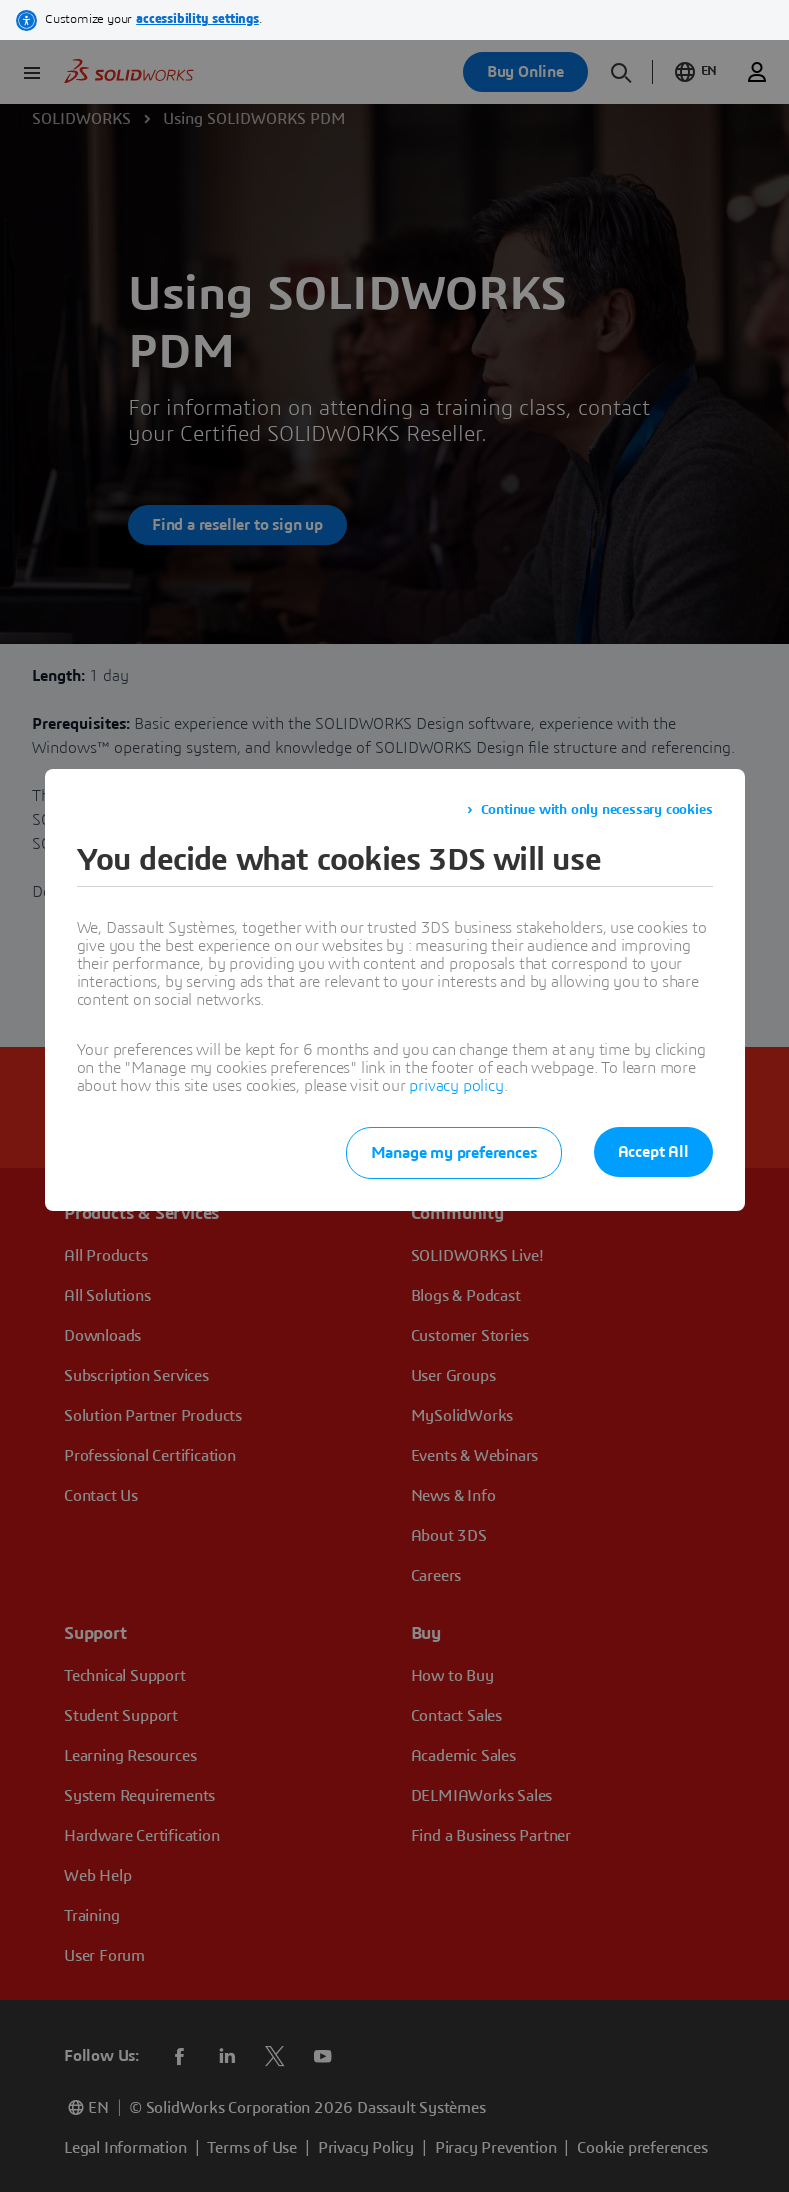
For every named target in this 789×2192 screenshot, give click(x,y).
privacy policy (456, 1086)
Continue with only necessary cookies (597, 810)
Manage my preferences (454, 1153)
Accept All (653, 1152)
